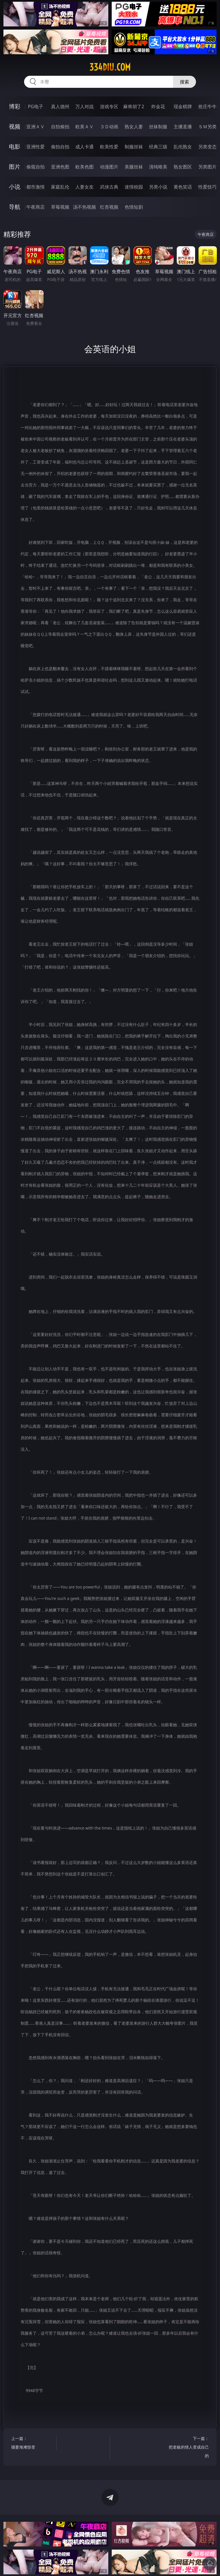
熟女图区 (183, 167)
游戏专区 (109, 106)
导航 (14, 207)
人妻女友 (84, 187)
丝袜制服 (158, 126)
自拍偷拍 (60, 126)
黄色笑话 (183, 187)
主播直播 (183, 126)
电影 (14, 146)
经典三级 (158, 146)
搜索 (184, 82)
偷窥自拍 (35, 167)
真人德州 (60, 106)
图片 (14, 166)
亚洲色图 (60, 167)
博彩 (14, 106)
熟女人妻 (134, 126)
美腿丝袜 (134, 167)
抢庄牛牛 (207, 106)
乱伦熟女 (183, 146)
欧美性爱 (109, 146)
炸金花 (158, 106)
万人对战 (84, 106)
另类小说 (158, 187)
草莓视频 (60, 207)
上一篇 (32, 2443)
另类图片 (207, 167)
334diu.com (110, 67)
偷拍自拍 (60, 146)
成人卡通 (84, 146)
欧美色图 (84, 167)
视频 (14, 126)
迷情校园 (134, 187)
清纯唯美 (158, 167)
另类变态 (207, 146)
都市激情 (35, 187)
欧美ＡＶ (84, 126)
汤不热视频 (84, 207)
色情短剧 (134, 207)
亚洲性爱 (35, 146)
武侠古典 (109, 187)
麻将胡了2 (133, 106)
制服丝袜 (134, 146)
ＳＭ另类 (207, 126)
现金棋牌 (183, 106)
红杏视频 (109, 207)
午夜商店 (35, 207)
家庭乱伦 (60, 187)
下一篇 (187, 2448)
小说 (14, 187)
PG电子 (35, 106)
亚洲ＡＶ (35, 126)
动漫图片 (109, 167)
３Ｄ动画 (109, 126)
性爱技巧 (207, 187)
